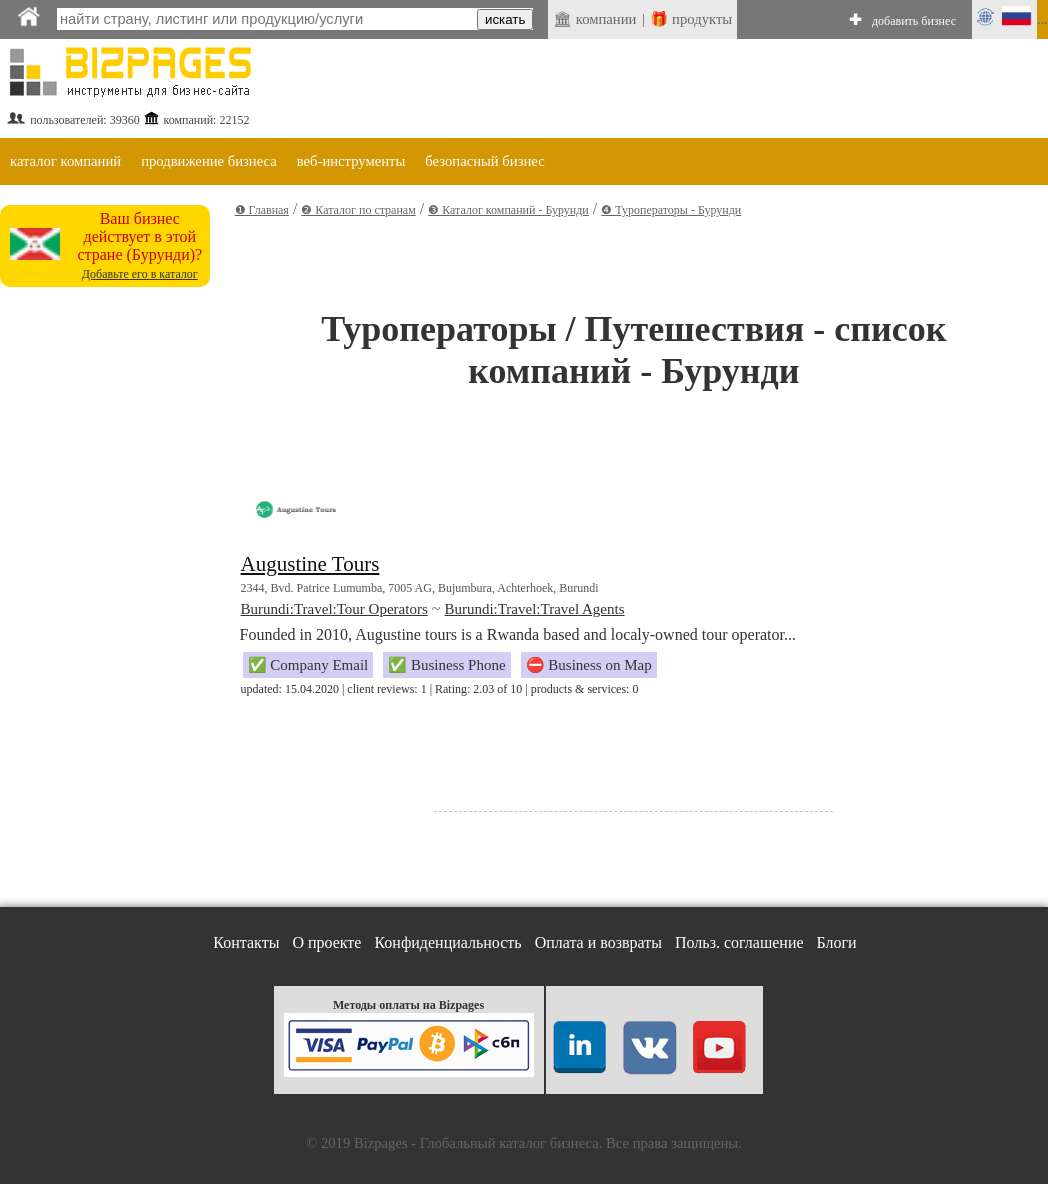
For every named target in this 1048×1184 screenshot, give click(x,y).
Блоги (837, 942)
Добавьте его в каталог (140, 274)
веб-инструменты (351, 161)
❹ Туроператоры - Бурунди (671, 210)
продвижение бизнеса (209, 161)
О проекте (326, 942)
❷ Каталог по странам (358, 210)
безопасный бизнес (484, 161)
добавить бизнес (914, 21)
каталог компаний (65, 161)
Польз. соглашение (739, 942)
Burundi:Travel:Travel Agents (534, 609)
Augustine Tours (310, 564)
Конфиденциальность (447, 942)
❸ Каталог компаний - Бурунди (508, 210)
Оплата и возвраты (598, 942)
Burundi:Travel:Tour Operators (334, 609)
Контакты (246, 942)
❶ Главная (262, 210)
